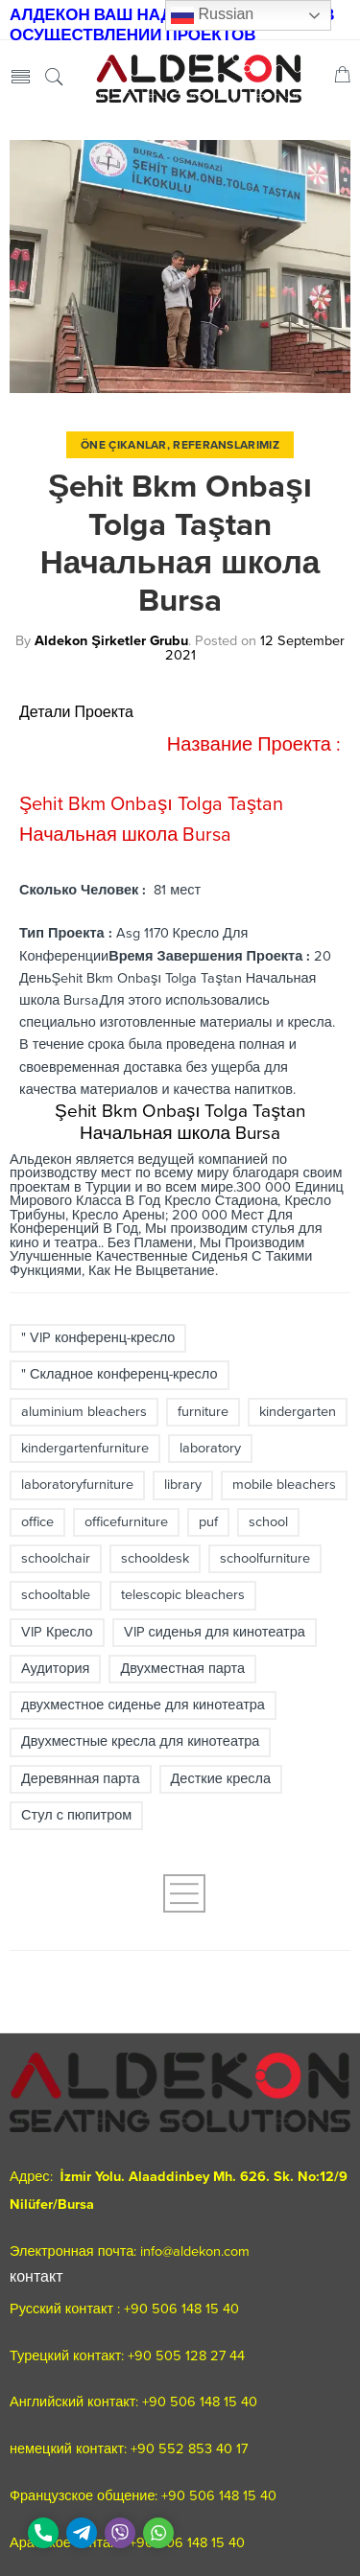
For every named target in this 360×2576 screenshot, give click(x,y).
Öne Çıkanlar (124, 445)
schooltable (55, 1595)
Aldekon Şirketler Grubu (111, 641)
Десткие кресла (221, 1779)
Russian (212, 15)
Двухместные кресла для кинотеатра (140, 1741)
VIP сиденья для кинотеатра (214, 1632)
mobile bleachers (284, 1484)
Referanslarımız (226, 445)
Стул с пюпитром (76, 1815)
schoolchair (55, 1558)
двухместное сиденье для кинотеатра (143, 1705)
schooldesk (155, 1558)
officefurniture (126, 1522)
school (268, 1522)
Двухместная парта (182, 1668)
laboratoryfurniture (77, 1484)
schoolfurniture (265, 1558)
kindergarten (297, 1412)
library (183, 1484)
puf (208, 1522)
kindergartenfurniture (85, 1448)
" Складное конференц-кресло (119, 1374)
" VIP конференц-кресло (98, 1338)
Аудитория (55, 1668)
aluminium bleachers (84, 1412)
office (37, 1522)
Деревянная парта (80, 1779)
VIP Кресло (57, 1632)
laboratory (210, 1448)
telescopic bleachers (183, 1595)
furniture (203, 1412)
